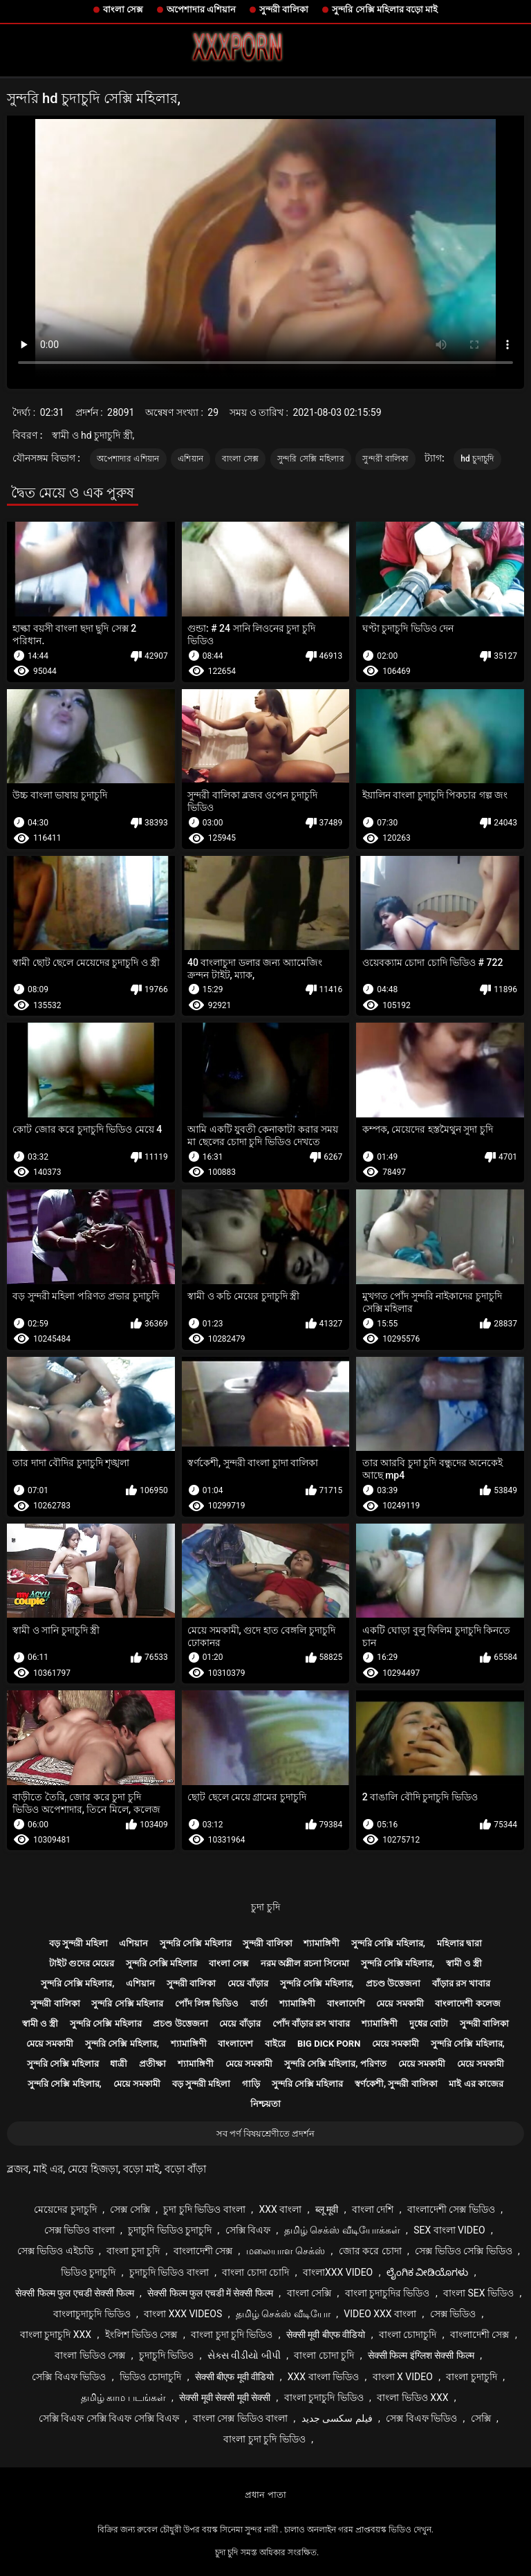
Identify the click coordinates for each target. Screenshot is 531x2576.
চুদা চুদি (265, 1906)
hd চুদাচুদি (477, 459)
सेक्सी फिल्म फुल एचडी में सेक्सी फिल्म (210, 2293)
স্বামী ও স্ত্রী (464, 1963)
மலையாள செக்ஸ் (285, 2250)
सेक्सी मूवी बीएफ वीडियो (325, 2334)
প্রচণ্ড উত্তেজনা (393, 1983)
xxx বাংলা (280, 2209)
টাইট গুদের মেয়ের (81, 1963)
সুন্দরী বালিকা (283, 9)
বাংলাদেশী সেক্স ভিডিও (451, 2209)
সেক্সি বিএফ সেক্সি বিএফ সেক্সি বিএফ (109, 2418)
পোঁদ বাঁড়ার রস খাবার (311, 2023)
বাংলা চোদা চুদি (324, 2355)
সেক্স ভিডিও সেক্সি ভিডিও (463, 2250)
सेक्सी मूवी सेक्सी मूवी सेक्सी (224, 2397)
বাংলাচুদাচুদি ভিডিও (91, 2313)
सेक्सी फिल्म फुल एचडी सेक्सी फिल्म (74, 2293)
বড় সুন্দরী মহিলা (78, 1943)
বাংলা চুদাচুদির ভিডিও (387, 2293)
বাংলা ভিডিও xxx (412, 2397)
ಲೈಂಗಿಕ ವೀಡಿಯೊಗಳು (427, 2272)
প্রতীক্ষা (152, 2063)
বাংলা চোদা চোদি (255, 2272)
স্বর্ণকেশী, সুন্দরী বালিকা (396, 2084)
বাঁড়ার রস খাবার (461, 1983)
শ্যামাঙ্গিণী (321, 1943)
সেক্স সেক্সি (129, 2209)
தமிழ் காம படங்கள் (123, 2397)
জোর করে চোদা (370, 2250)
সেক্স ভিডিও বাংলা (79, 2230)
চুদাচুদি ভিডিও (166, 2355)
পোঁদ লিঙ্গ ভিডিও (207, 2003)
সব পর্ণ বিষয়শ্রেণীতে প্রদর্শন (265, 2133)
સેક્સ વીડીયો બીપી (244, 2355)
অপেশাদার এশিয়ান (201, 9)
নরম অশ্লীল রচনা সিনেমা (305, 1963)
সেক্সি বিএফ (247, 2230)
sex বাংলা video (449, 2230)
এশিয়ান (190, 459)
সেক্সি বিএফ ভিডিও (69, 2376)
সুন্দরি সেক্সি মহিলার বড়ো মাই (385, 9)
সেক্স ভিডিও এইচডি (55, 2250)
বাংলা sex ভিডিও (478, 2293)
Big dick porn (328, 2043)
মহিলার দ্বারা (459, 1943)
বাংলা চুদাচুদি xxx (55, 2334)
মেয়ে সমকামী (399, 2003)
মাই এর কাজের (476, 2084)
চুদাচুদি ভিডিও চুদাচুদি (170, 2230)
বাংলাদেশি (346, 2003)
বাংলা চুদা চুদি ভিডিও (231, 2334)
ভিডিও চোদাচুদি (150, 2376)
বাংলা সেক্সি (309, 2293)
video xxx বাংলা (380, 2313)
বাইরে (275, 2043)
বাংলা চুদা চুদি (133, 2250)
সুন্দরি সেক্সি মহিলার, (388, 1943)
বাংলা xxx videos (183, 2313)
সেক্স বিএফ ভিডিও (421, 2418)
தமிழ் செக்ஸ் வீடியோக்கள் (342, 2230)
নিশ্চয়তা (265, 2104)
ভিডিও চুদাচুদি (88, 2272)
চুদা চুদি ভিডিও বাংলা (204, 2209)
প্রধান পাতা (265, 2495)
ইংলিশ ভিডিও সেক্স (141, 2334)
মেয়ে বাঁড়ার (247, 1983)
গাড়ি (251, 2084)
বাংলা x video (403, 2376)
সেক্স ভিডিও (453, 2313)
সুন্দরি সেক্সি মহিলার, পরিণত (335, 2063)
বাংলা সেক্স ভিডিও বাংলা (240, 2418)
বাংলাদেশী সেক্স (203, 2250)
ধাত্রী (118, 2063)
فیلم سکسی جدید (337, 2418)
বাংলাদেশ (235, 2043)
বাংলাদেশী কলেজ (467, 2003)
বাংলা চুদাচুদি (471, 2376)
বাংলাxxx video (338, 2272)
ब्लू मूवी (326, 2209)
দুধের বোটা (428, 2023)
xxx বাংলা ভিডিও (323, 2376)
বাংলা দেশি (372, 2209)
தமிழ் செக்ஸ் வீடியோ (283, 2313)
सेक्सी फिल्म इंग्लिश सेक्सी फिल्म (421, 2355)
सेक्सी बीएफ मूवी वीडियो (234, 2376)
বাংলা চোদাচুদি (407, 2334)
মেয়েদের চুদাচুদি (65, 2209)
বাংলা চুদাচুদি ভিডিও (324, 2397)
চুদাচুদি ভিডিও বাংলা (169, 2272)
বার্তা (259, 2003)
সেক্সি (481, 2418)
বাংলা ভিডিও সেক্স (90, 2355)
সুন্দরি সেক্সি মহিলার (310, 459)
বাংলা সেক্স (123, 9)
